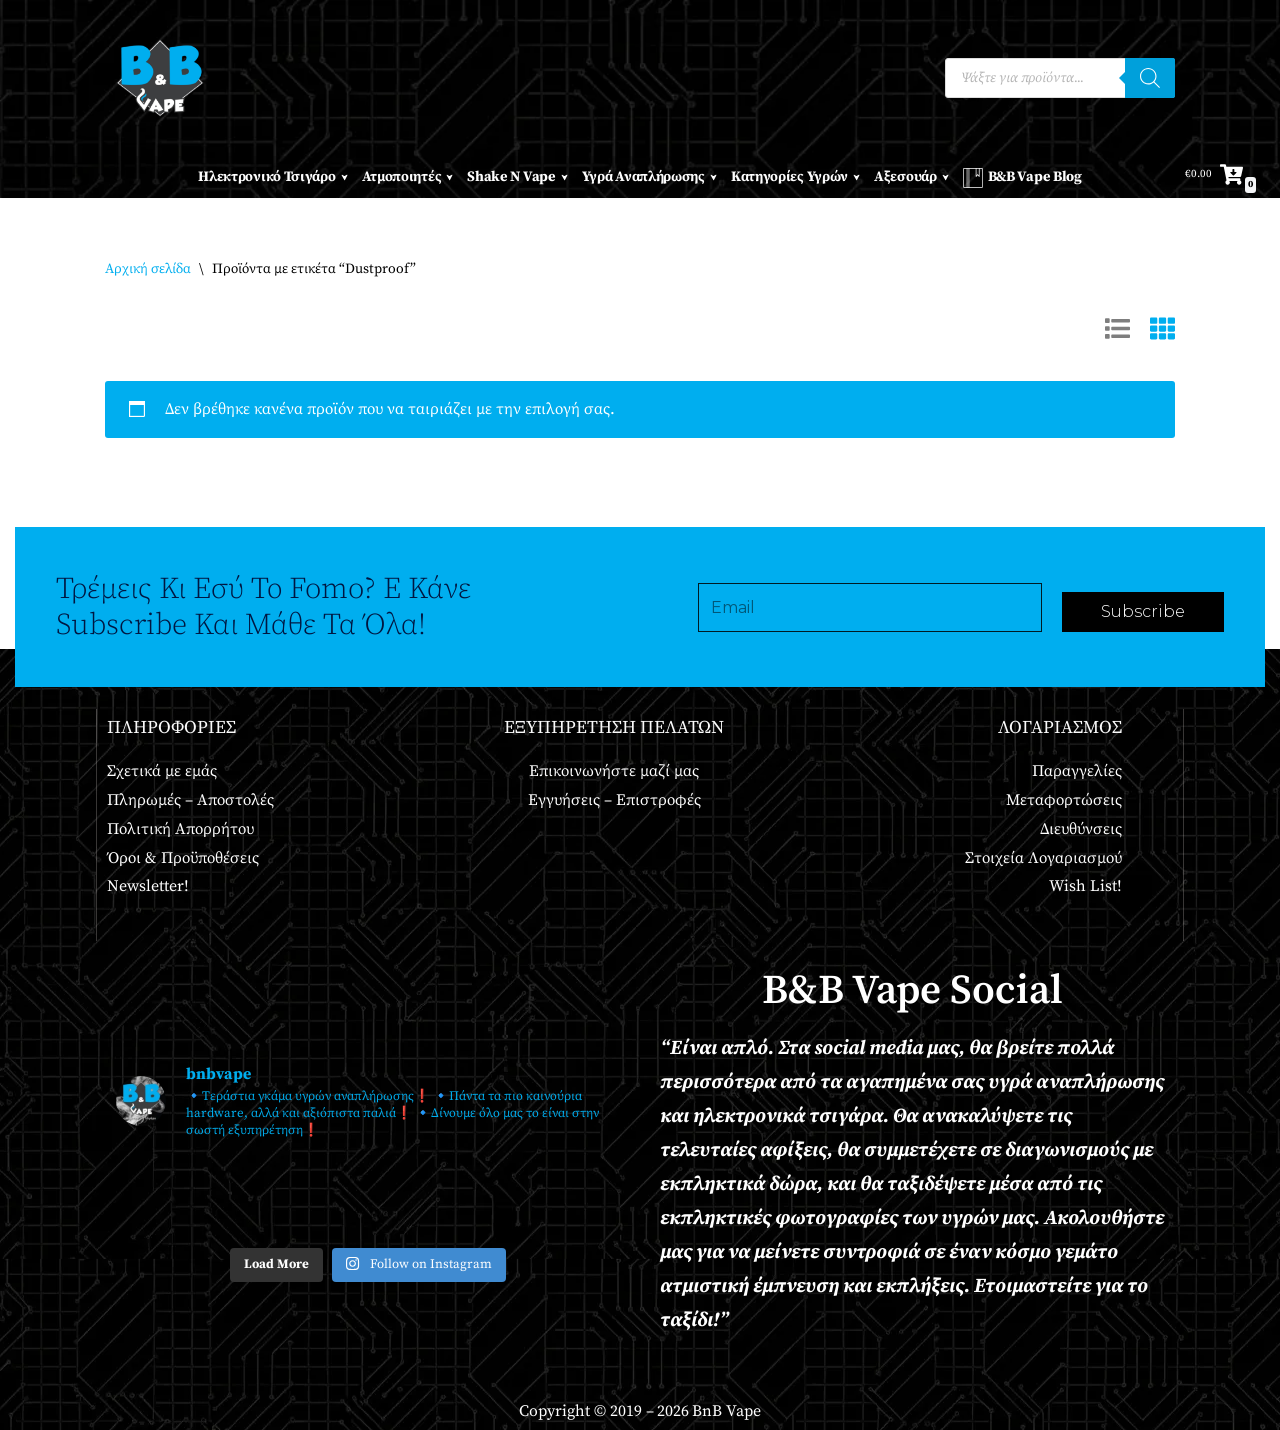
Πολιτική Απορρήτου (180, 829)
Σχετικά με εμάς (162, 771)
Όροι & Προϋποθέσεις (183, 858)
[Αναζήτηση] (1150, 78)
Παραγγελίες (1077, 771)
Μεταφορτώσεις (1064, 800)
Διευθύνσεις (1081, 829)
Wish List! (1085, 886)
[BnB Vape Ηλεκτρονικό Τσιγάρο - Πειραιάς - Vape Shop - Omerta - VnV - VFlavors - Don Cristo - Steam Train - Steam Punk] (160, 78)
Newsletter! (148, 886)
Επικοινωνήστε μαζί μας (614, 771)
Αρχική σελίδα (148, 269)
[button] (344, 177)
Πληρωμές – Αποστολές (190, 800)
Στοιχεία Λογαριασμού (1043, 858)
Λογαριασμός (1060, 727)
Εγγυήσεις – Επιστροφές (614, 800)
